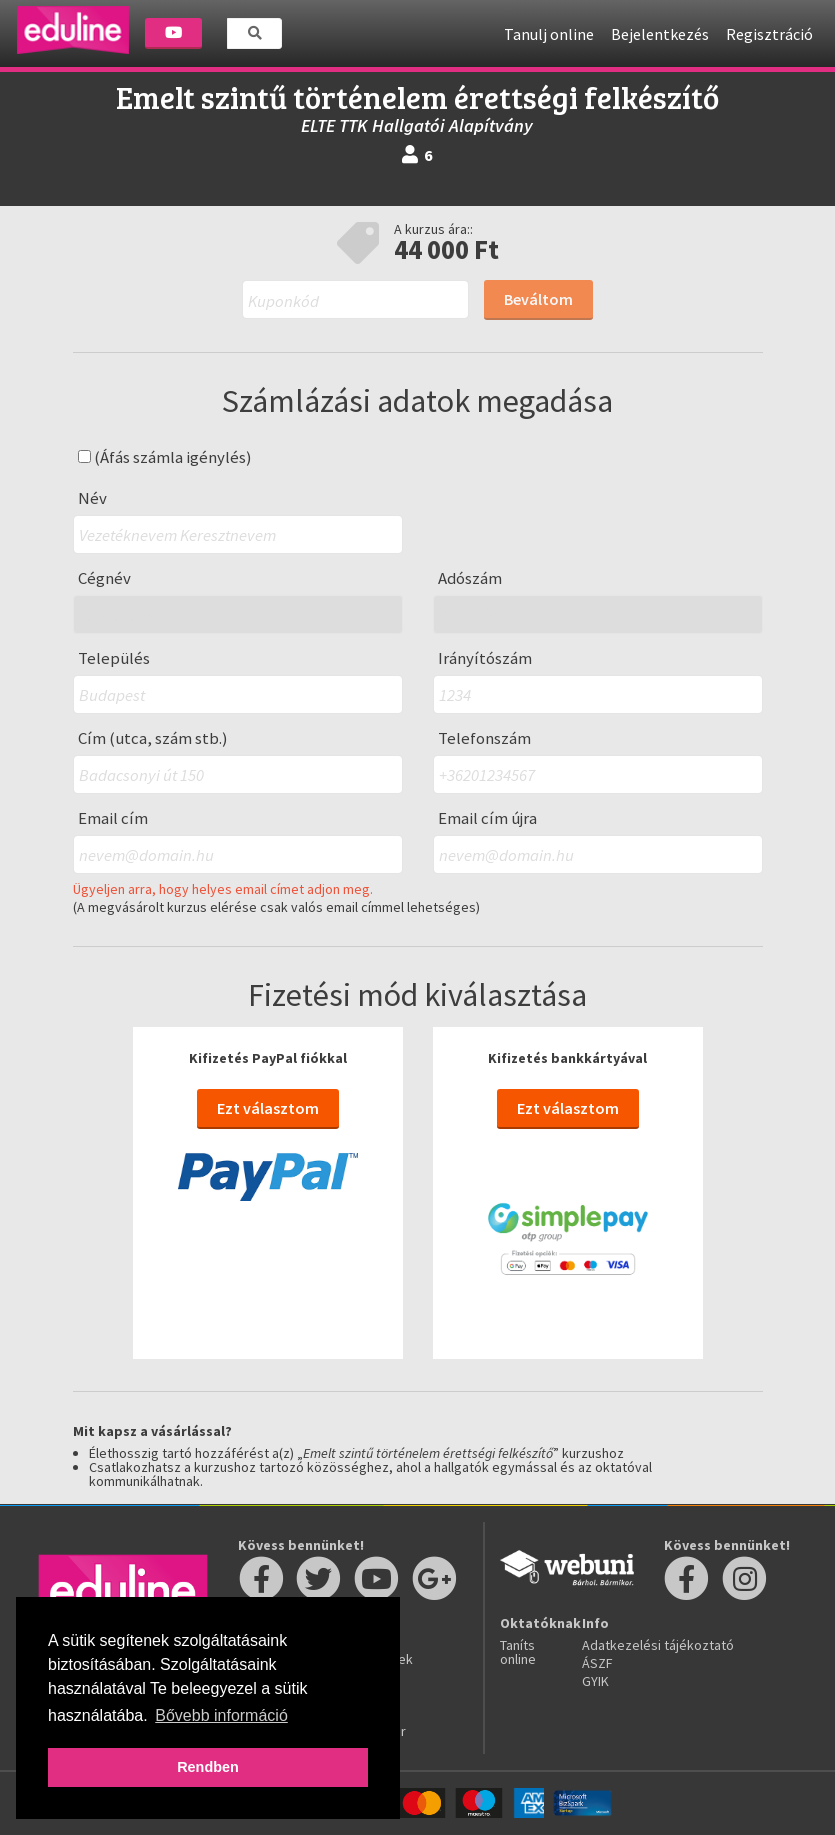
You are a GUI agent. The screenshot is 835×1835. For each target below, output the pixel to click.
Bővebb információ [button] (221, 1715)
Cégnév (104, 578)
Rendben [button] (208, 1767)
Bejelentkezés (660, 34)
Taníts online (518, 1652)
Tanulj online (549, 34)
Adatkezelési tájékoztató (658, 1645)
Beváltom (538, 299)
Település (114, 658)
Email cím (113, 818)
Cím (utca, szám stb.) (153, 738)
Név (92, 498)
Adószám (470, 578)
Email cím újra (487, 818)
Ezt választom (268, 1108)
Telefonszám (484, 738)
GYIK (595, 1681)
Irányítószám (485, 658)
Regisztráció (769, 34)
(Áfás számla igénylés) (165, 457)
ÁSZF (597, 1663)
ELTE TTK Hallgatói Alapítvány (417, 125)
